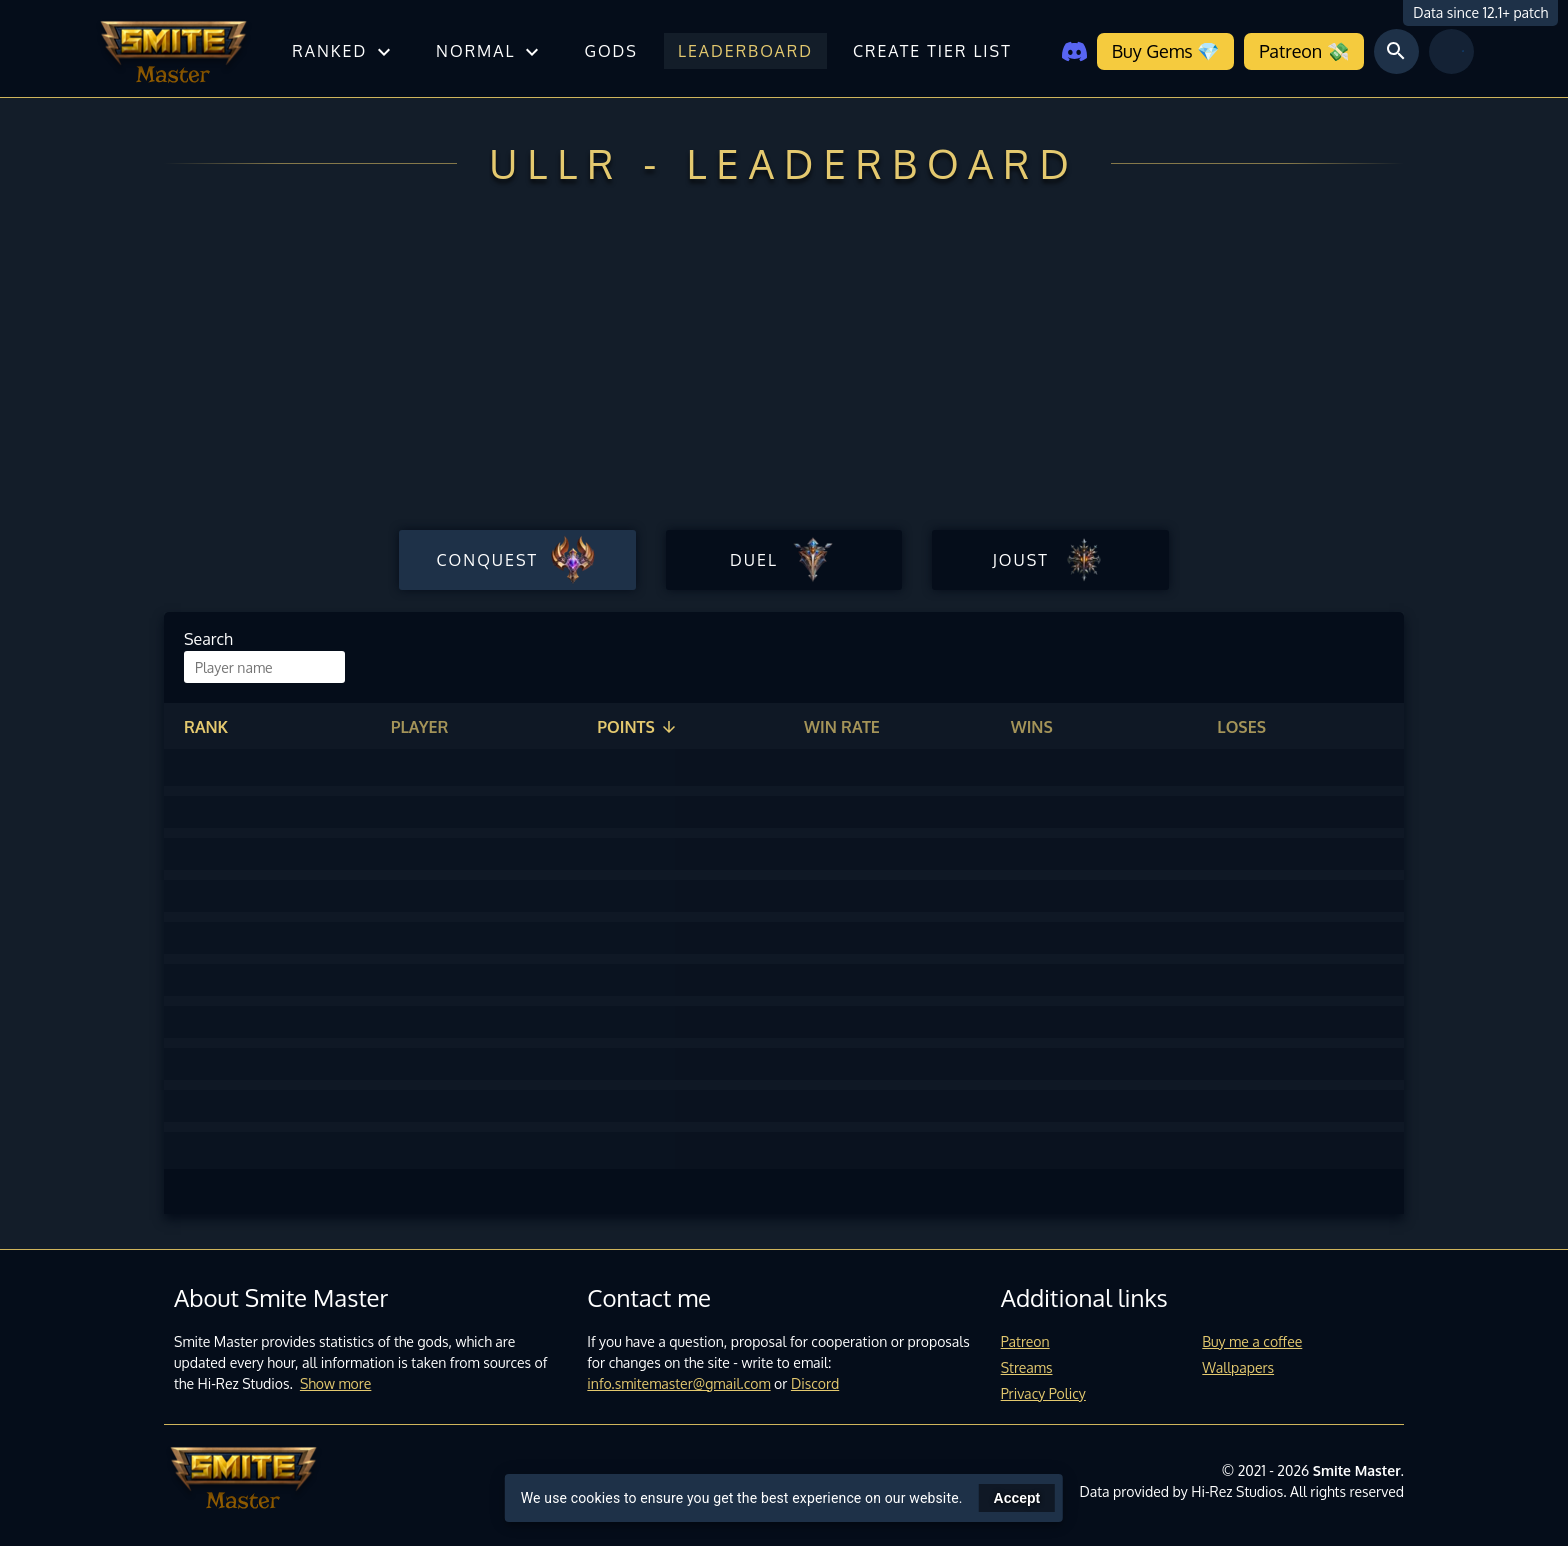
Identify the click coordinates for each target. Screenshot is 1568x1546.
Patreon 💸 (1303, 51)
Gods (610, 51)
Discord (815, 1383)
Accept (1017, 1498)
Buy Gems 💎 (1165, 51)
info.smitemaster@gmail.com (678, 1383)
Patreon (1025, 1341)
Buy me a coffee (1252, 1341)
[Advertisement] (784, 373)
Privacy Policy (1043, 1393)
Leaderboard (745, 51)
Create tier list (932, 51)
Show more (336, 1383)
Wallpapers (1238, 1367)
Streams (1027, 1367)
